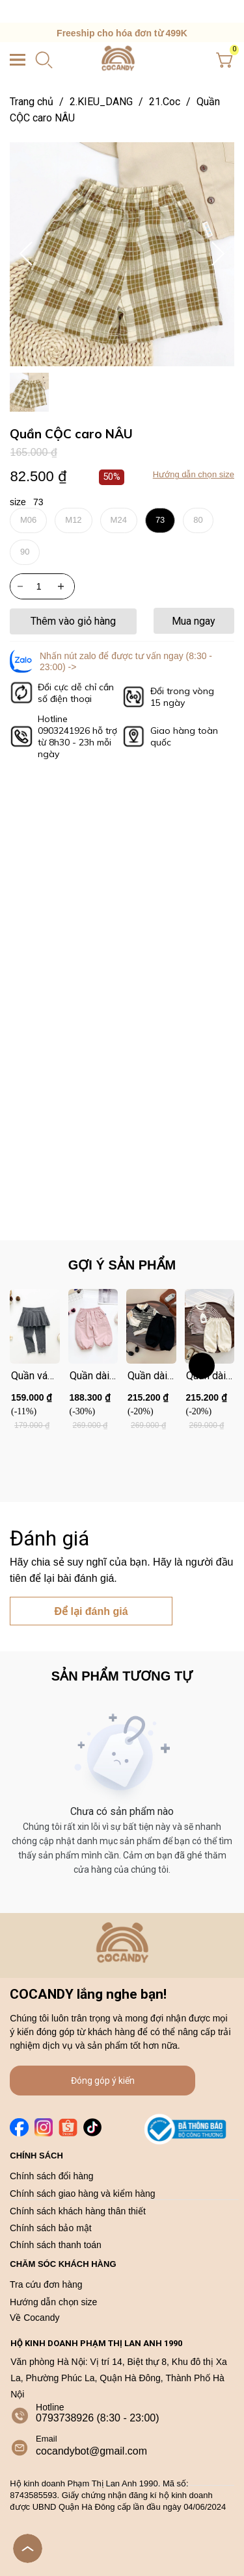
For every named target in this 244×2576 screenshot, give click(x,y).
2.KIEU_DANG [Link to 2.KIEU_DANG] (109, 101)
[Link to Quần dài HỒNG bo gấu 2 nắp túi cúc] (93, 1376)
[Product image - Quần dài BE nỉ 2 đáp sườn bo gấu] (210, 1326)
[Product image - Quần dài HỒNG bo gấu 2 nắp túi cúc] (93, 1326)
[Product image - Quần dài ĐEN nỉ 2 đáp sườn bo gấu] (151, 1326)
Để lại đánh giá (91, 1611)
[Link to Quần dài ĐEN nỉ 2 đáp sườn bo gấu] (151, 1376)
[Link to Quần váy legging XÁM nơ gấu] (35, 1376)
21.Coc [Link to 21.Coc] (173, 101)
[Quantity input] (42, 586)
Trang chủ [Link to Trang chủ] (40, 101)
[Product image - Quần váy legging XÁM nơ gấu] (35, 1326)
